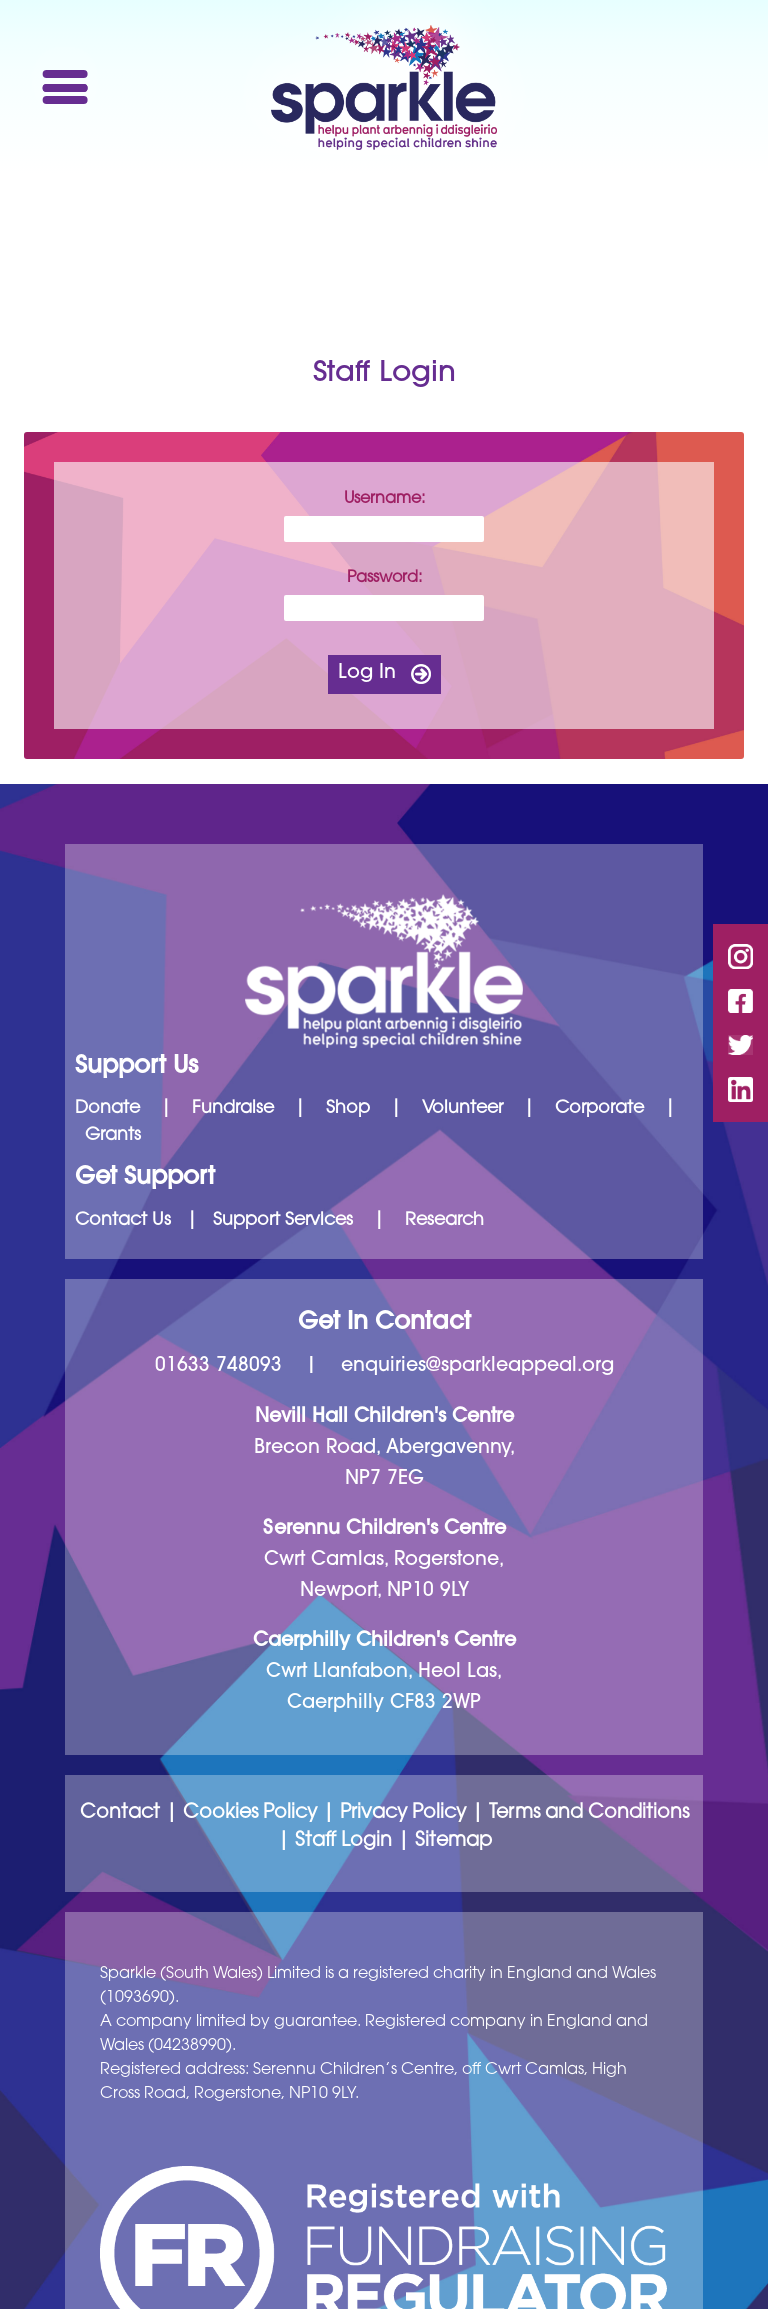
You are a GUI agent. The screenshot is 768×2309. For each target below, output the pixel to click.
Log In (367, 673)
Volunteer (462, 1109)
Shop (348, 1109)
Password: (384, 578)
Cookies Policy (250, 1813)
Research (444, 1221)
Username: (384, 499)
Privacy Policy (403, 1813)
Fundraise (233, 1109)
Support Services (283, 1221)
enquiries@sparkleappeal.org (477, 1366)
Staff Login (343, 1841)
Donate (107, 1109)
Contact (120, 1813)
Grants (113, 1136)
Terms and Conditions (589, 1813)
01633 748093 (218, 1366)
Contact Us (123, 1221)
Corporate (599, 1109)
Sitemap (453, 1841)
